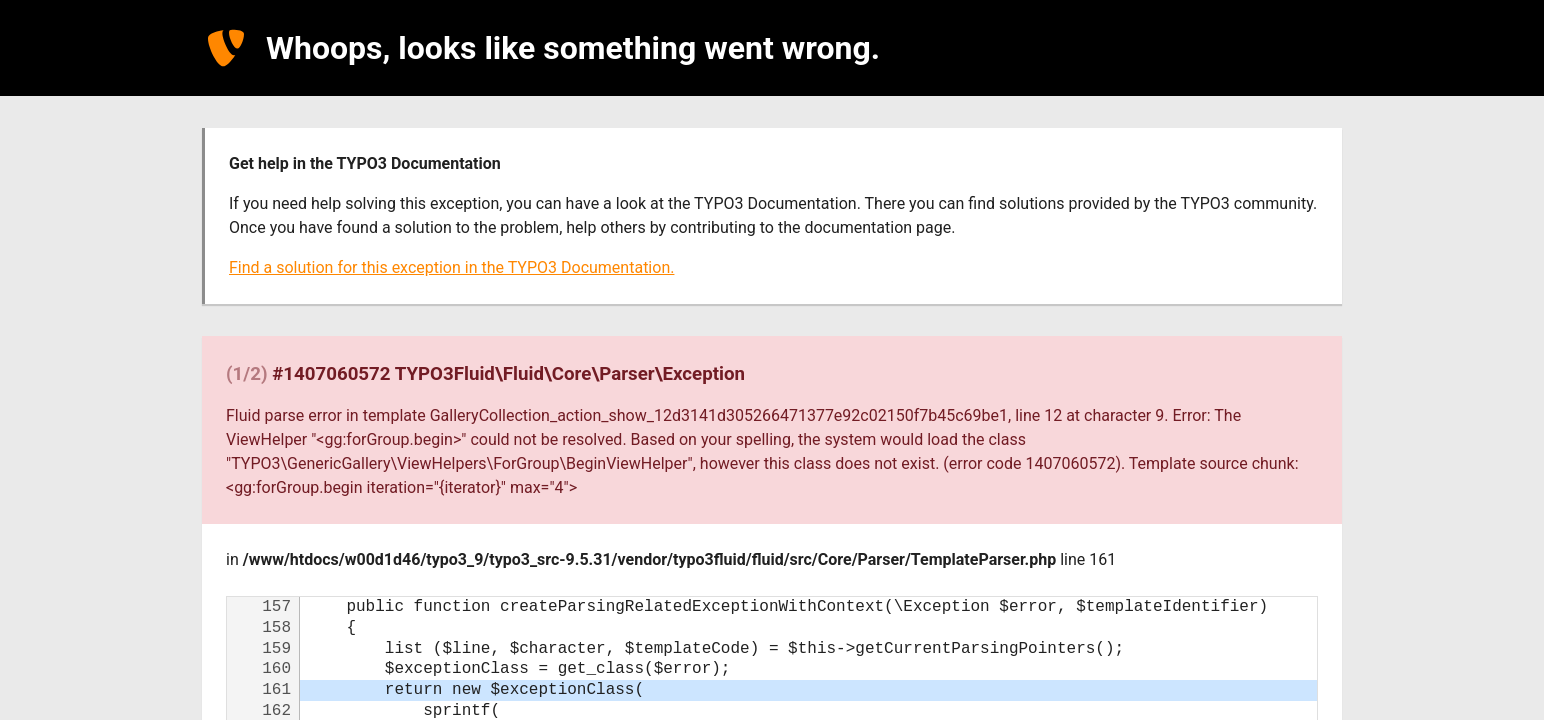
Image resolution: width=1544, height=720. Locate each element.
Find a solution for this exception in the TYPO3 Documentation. (451, 267)
